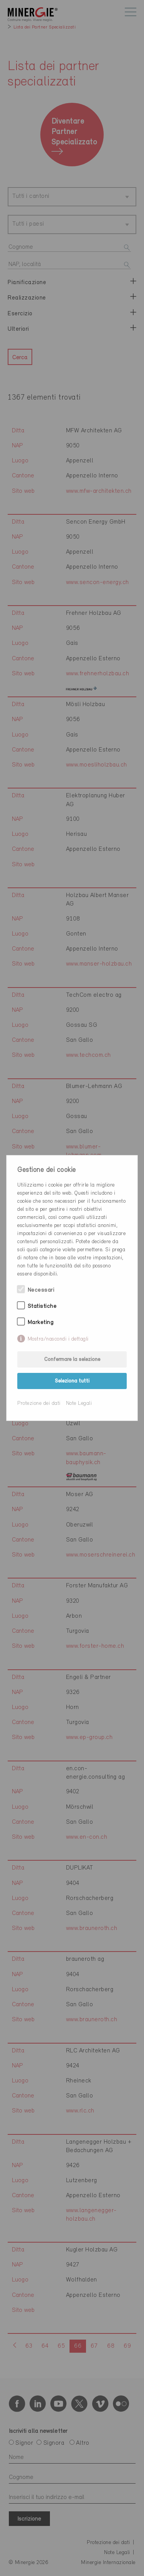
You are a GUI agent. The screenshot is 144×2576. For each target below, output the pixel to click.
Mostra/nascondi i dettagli (58, 1339)
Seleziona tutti (72, 1381)
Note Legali (79, 1403)
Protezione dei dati (39, 1403)
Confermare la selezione (72, 1359)
